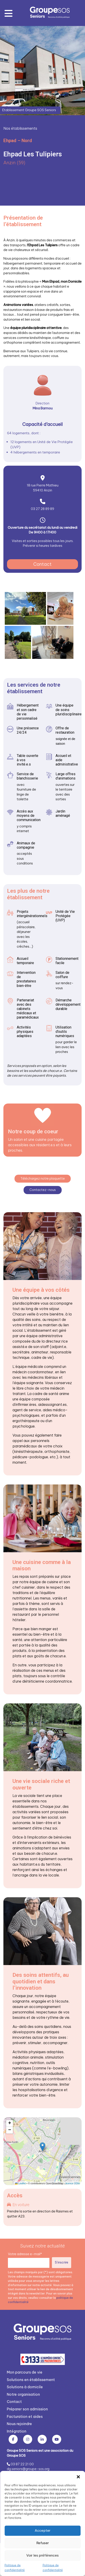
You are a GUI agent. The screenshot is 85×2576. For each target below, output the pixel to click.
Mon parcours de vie (24, 2372)
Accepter (43, 2530)
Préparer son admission (27, 2409)
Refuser (42, 2543)
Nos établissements (20, 128)
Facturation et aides (25, 2416)
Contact (42, 564)
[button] (78, 2476)
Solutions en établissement (31, 2379)
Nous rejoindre (19, 2423)
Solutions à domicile (25, 2387)
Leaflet (20, 2183)
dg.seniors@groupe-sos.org (28, 2469)
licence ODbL (73, 2183)
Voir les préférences (42, 2555)
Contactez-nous (42, 1190)
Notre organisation (23, 2394)
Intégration (16, 2431)
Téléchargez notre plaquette (42, 1178)
